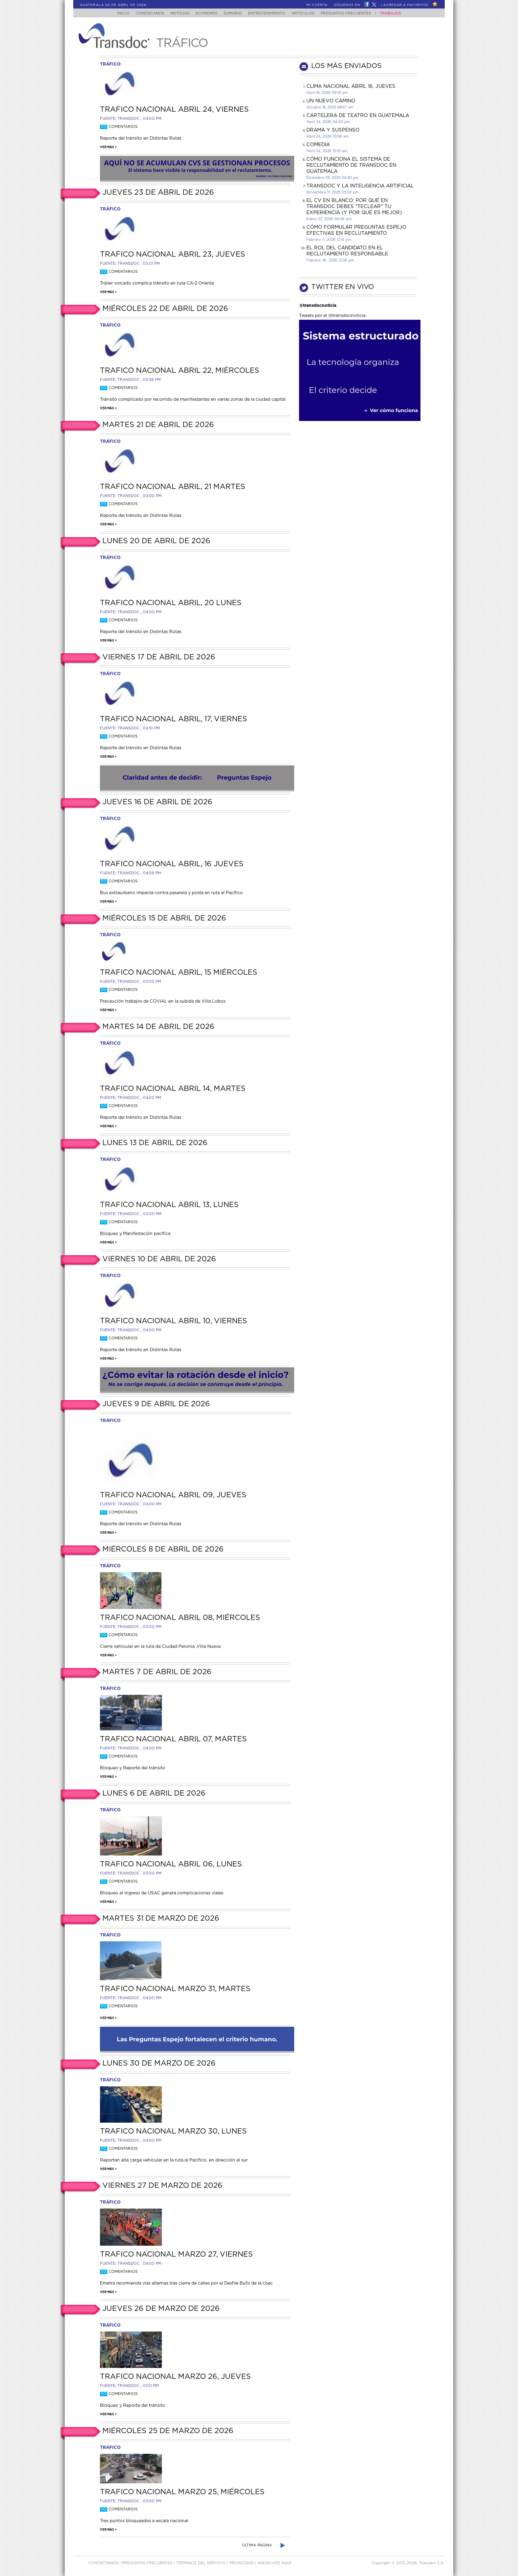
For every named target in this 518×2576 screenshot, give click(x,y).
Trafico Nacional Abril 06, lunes (171, 1864)
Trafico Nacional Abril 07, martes (173, 1739)
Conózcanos (143, 13)
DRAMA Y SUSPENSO (332, 130)
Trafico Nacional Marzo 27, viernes (176, 2254)
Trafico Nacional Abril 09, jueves (173, 1495)
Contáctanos (103, 2563)
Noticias (175, 13)
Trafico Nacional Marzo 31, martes (175, 1989)
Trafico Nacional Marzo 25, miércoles (182, 2492)
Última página (257, 2545)
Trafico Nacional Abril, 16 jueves (172, 864)
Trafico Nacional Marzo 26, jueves (175, 2376)
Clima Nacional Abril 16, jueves (350, 86)
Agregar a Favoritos (406, 5)
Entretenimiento (270, 13)
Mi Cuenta (317, 5)
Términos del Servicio (201, 2563)
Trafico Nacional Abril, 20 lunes (171, 603)
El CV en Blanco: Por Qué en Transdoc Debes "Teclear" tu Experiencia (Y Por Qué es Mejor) (354, 206)
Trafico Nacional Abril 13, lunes (169, 1205)
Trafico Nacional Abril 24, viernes (174, 109)
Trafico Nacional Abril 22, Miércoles (179, 370)
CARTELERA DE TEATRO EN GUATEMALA (357, 115)
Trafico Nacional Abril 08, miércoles (180, 1618)
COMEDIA (318, 144)
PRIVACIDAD (242, 2563)
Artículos (308, 13)
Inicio (115, 13)
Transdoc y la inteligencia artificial (360, 185)
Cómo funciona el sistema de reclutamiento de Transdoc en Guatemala (351, 165)
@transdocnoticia (317, 305)
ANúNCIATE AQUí (274, 2563)
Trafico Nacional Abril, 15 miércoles (178, 972)
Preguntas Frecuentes (354, 13)
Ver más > (108, 147)
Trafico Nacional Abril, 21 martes (172, 487)
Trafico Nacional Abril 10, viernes (173, 1321)
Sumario (233, 13)
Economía (205, 13)
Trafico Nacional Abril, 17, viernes (173, 719)
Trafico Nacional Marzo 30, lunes (173, 2131)
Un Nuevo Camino (330, 100)
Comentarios (119, 127)
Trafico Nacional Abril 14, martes (173, 1088)
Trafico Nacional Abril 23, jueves (172, 254)
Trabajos (398, 13)
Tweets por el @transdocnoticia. (333, 315)
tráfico (110, 64)
